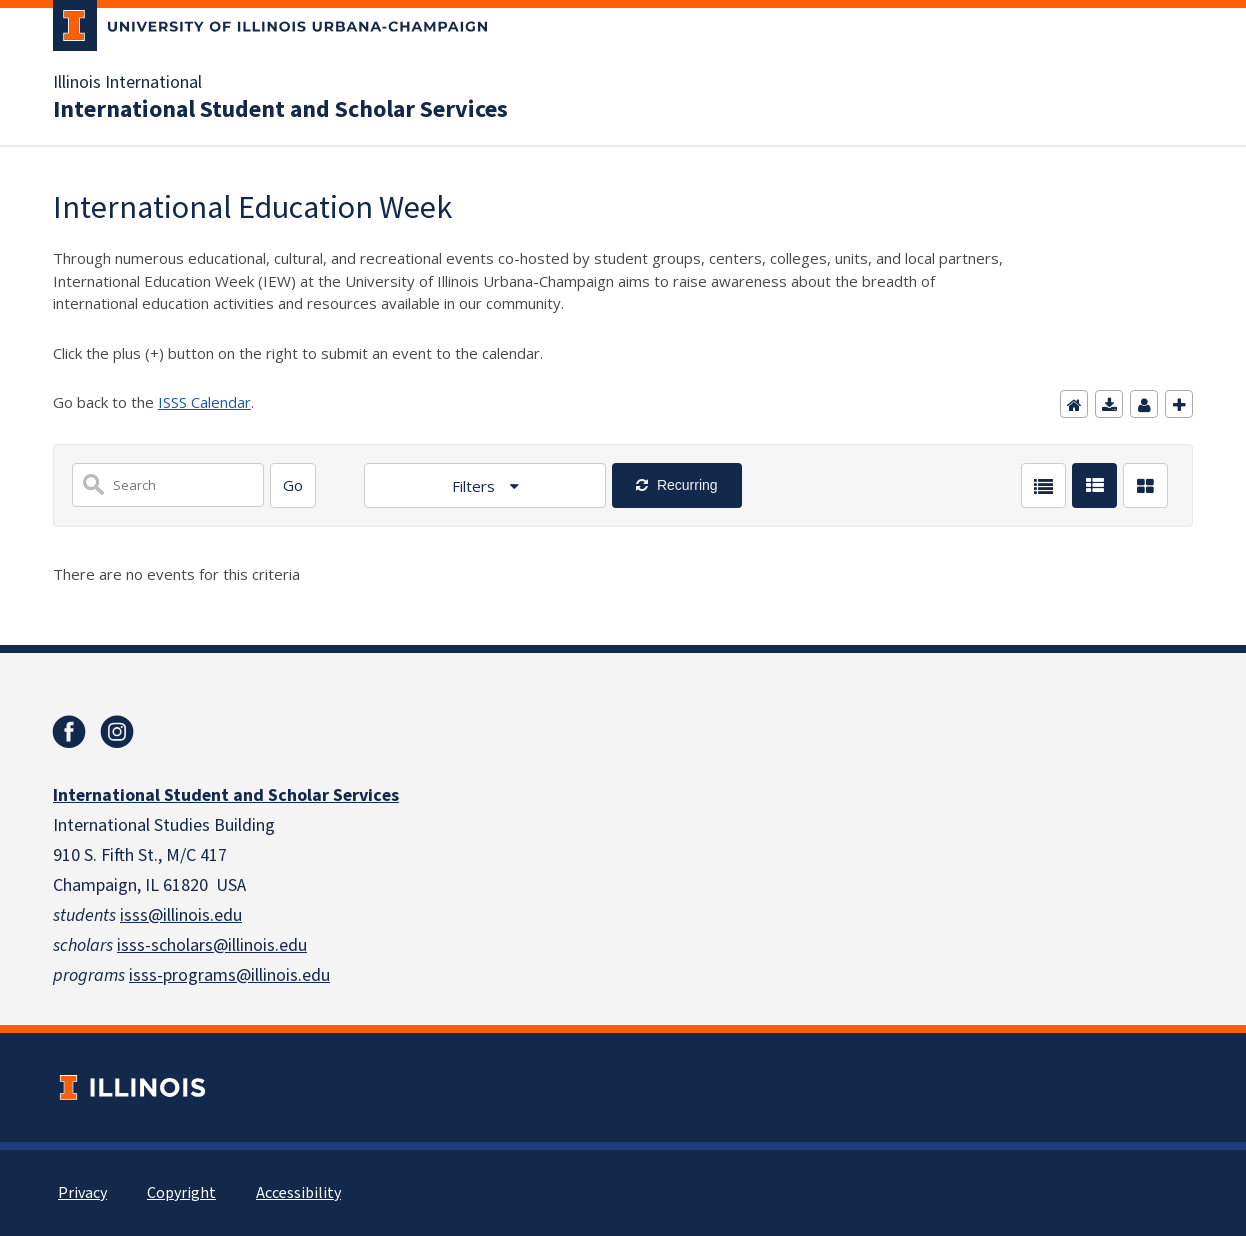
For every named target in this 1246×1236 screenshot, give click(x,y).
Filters (475, 486)
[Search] (293, 485)
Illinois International (127, 83)
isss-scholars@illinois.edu (212, 945)
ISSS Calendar (204, 402)
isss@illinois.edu (181, 915)
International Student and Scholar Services (280, 110)
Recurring (685, 485)
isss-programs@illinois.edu (229, 975)
